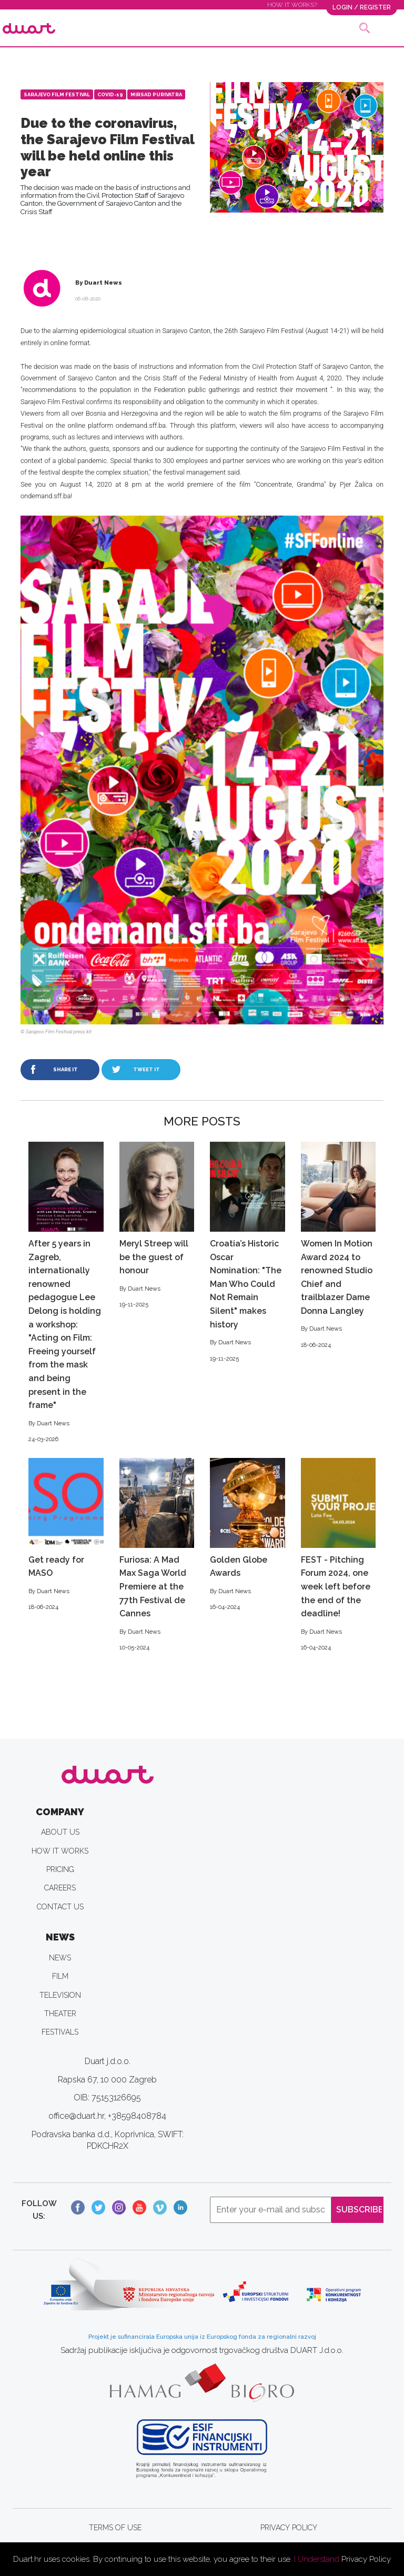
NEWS (60, 1958)
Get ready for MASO (66, 1535)
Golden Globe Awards (247, 1535)
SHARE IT (65, 1069)
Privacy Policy (366, 2559)
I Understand (316, 2559)
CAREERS (60, 1888)
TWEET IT (146, 1069)
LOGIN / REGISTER (361, 7)
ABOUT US (60, 1832)
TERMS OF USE (115, 2527)
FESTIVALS (60, 2032)
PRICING (60, 1869)
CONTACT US (60, 1907)
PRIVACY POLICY (288, 2527)
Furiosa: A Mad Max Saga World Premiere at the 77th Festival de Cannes (157, 1555)
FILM (60, 1976)
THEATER (60, 2013)
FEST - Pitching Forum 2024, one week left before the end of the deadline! (338, 1555)
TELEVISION (60, 1995)
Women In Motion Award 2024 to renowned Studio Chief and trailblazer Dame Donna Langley (338, 1246)
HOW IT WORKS (60, 1851)
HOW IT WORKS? (292, 4)
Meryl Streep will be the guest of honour (157, 1226)
